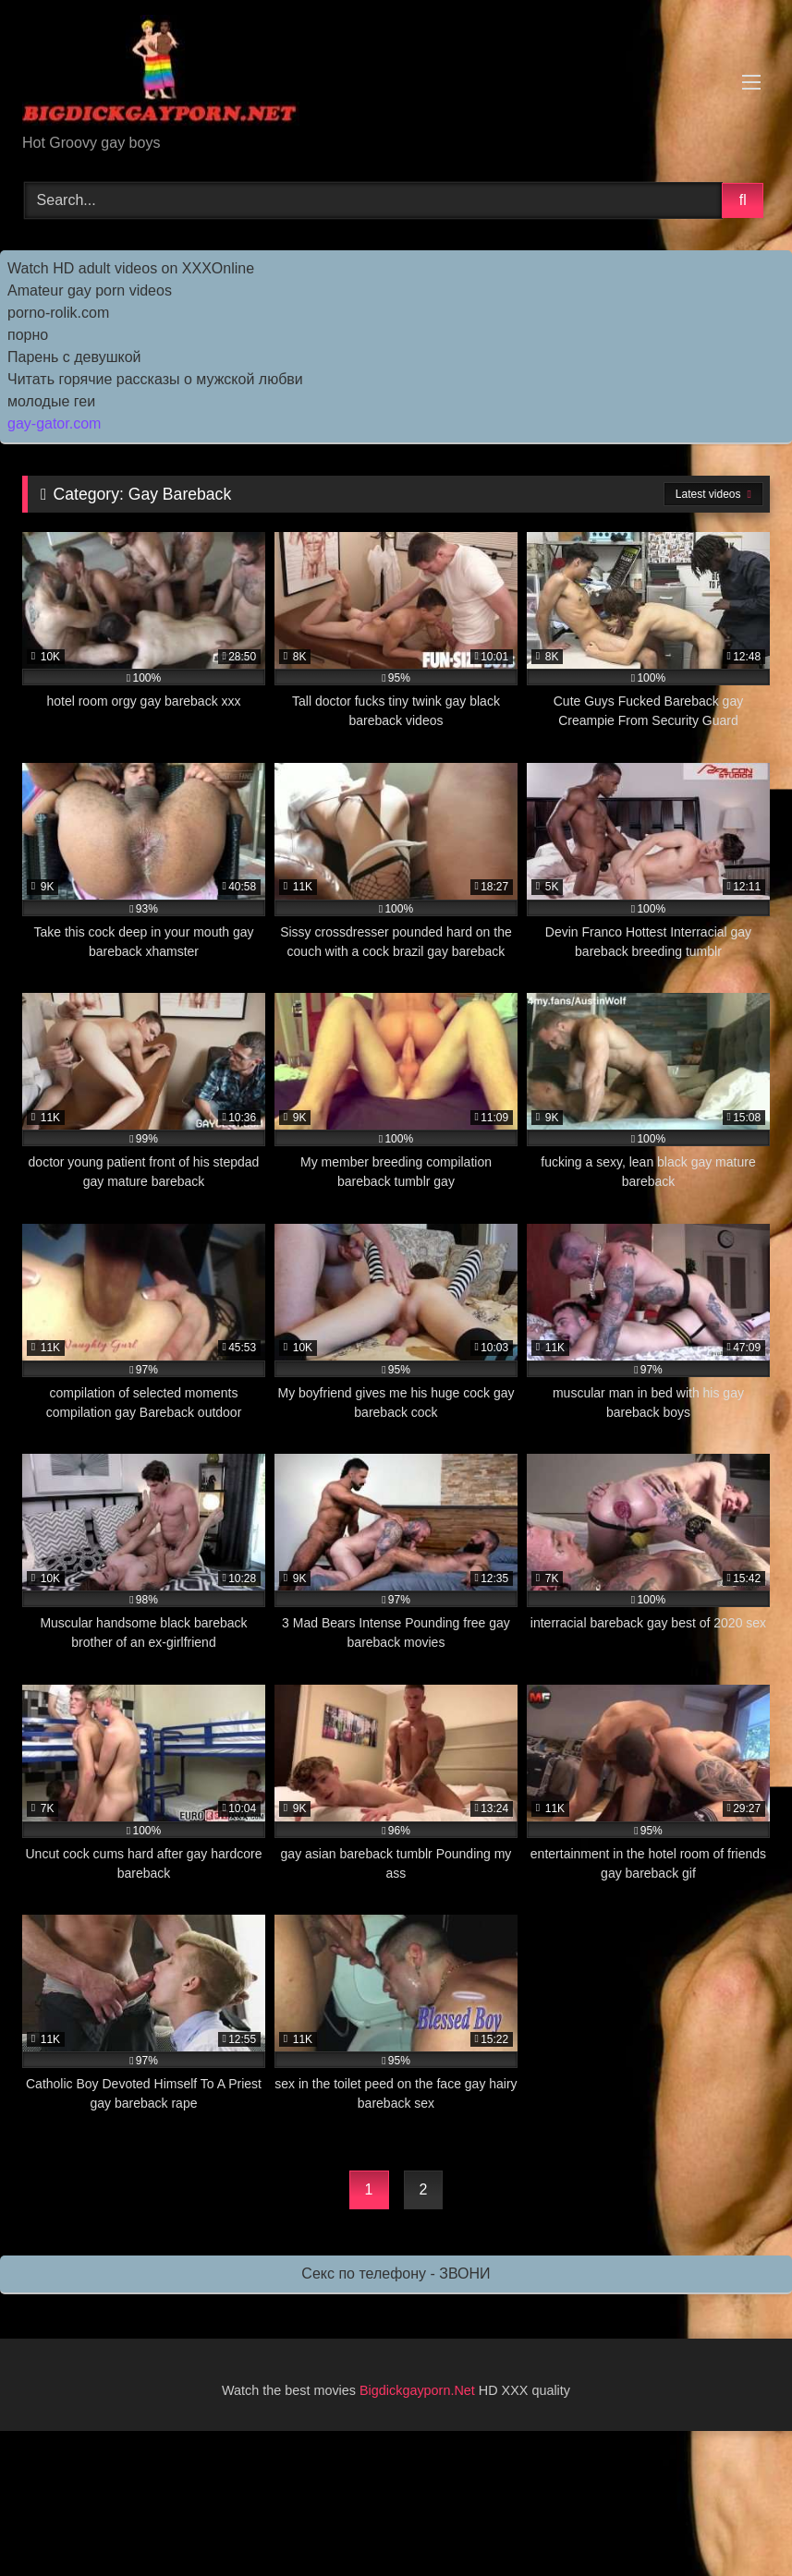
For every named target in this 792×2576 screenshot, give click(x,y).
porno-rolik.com (58, 312)
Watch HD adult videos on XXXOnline (130, 268)
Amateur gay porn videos (89, 290)
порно (27, 335)
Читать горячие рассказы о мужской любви (155, 379)
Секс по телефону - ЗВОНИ (395, 2273)
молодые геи (51, 401)
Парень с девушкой (74, 357)
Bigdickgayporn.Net (419, 2390)
